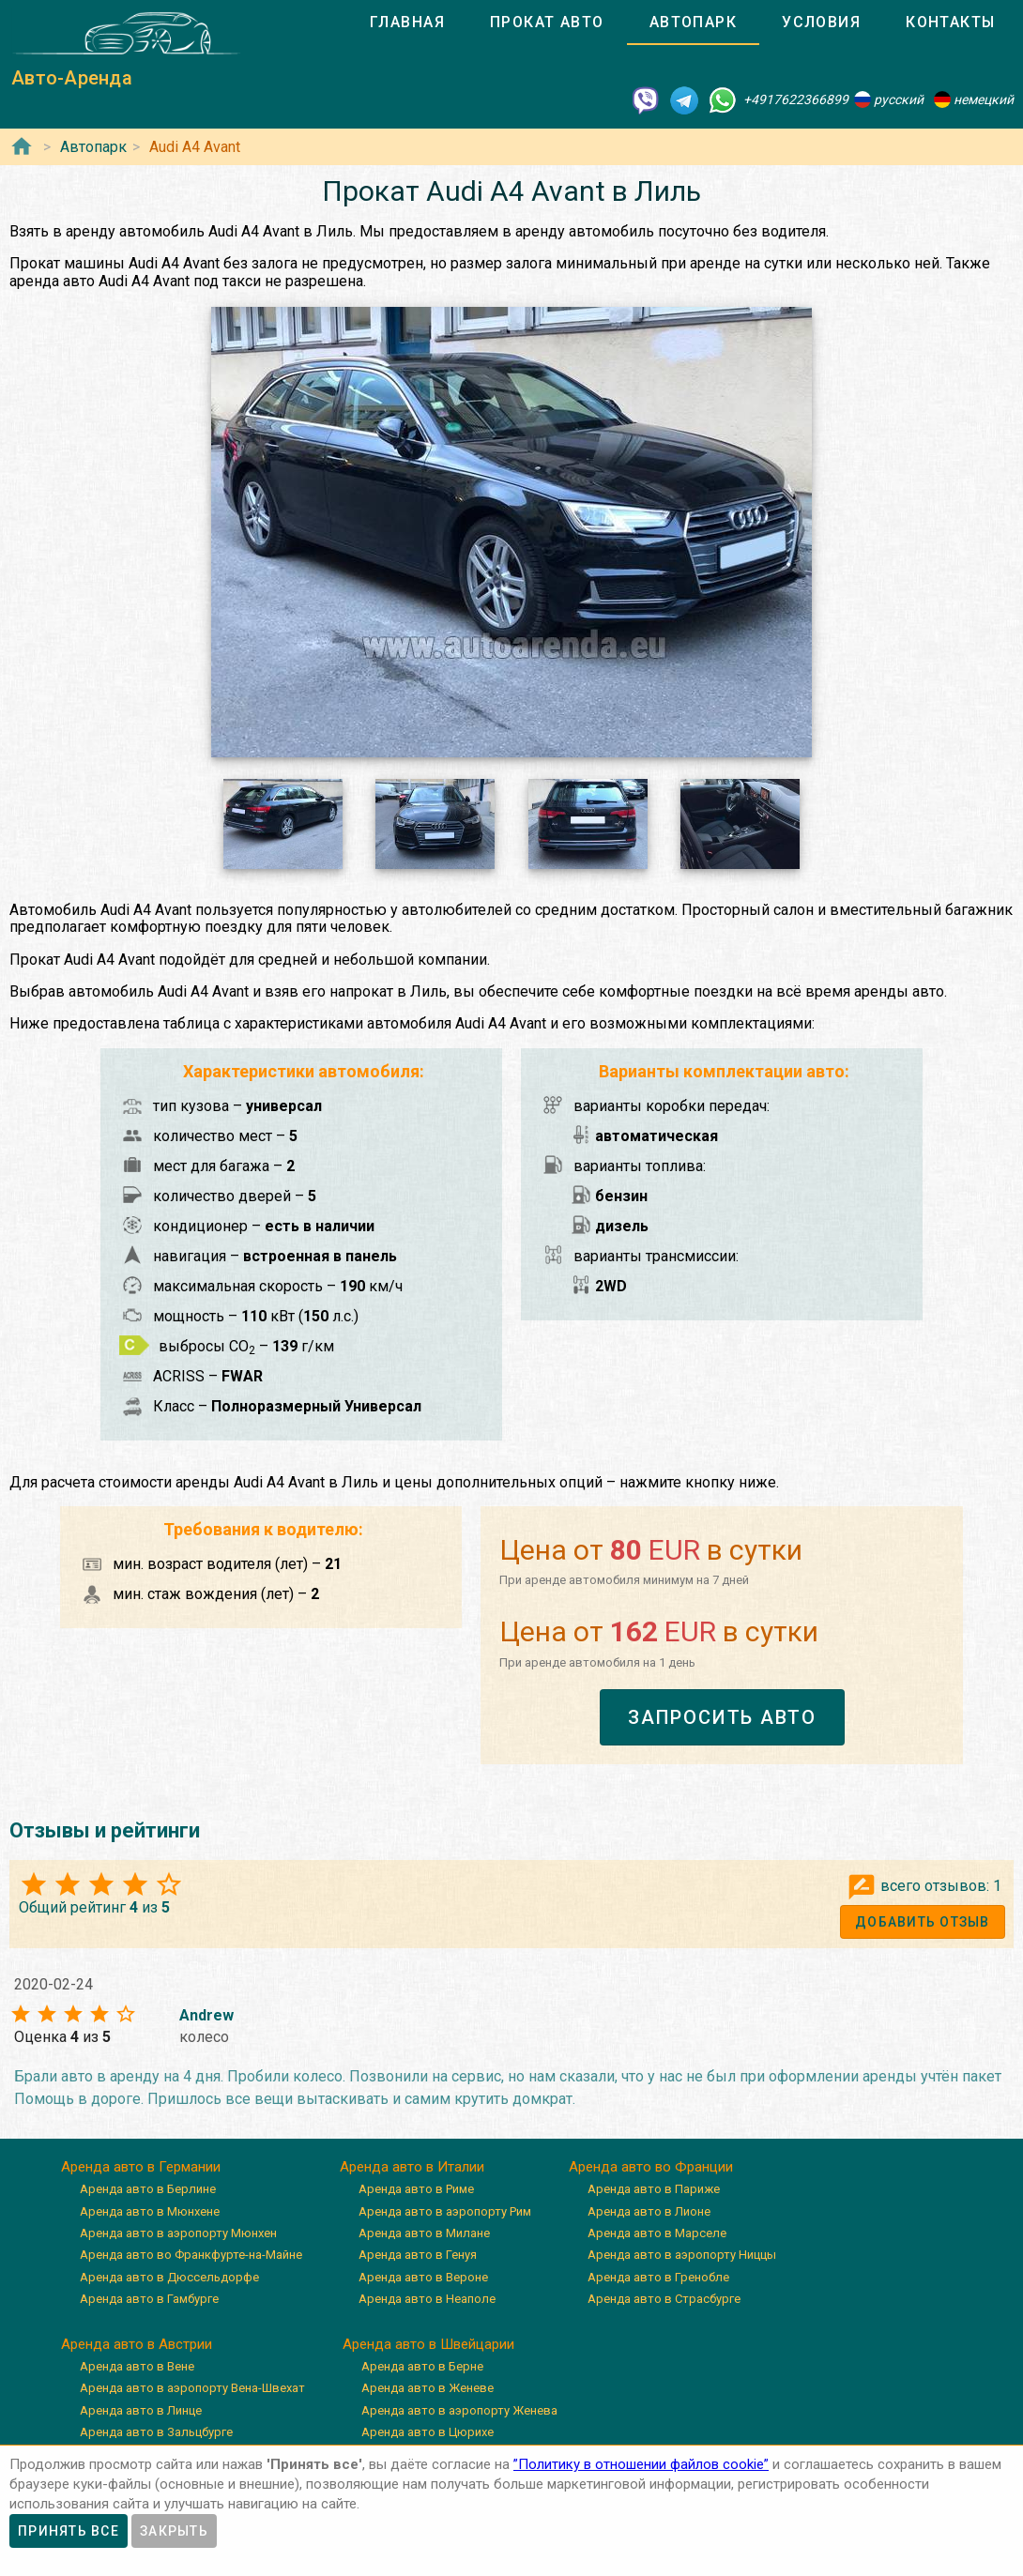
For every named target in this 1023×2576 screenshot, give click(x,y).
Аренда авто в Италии (412, 2166)
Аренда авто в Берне (422, 2366)
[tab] (407, 22)
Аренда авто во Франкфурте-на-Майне (191, 2255)
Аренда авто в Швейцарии (428, 2344)
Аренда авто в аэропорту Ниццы (682, 2255)
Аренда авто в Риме (416, 2189)
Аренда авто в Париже (654, 2189)
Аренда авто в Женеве (427, 2388)
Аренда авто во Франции (651, 2166)
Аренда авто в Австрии (136, 2344)
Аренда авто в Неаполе (427, 2299)
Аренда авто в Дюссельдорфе (169, 2277)
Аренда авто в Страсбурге (664, 2299)
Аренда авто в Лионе (649, 2211)
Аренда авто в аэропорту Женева (459, 2410)
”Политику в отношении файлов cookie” (641, 2464)
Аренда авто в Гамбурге (149, 2299)
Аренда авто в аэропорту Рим (445, 2211)
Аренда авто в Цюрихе (427, 2432)
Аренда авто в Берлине (148, 2189)
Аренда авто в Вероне (423, 2277)
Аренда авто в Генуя (418, 2255)
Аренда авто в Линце (141, 2410)
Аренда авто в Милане (424, 2233)
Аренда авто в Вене (137, 2366)
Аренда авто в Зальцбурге (156, 2432)
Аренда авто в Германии (141, 2166)
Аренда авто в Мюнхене (150, 2211)
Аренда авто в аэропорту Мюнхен (178, 2233)
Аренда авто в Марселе (657, 2233)
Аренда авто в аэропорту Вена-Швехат (192, 2388)
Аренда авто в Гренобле (658, 2277)
